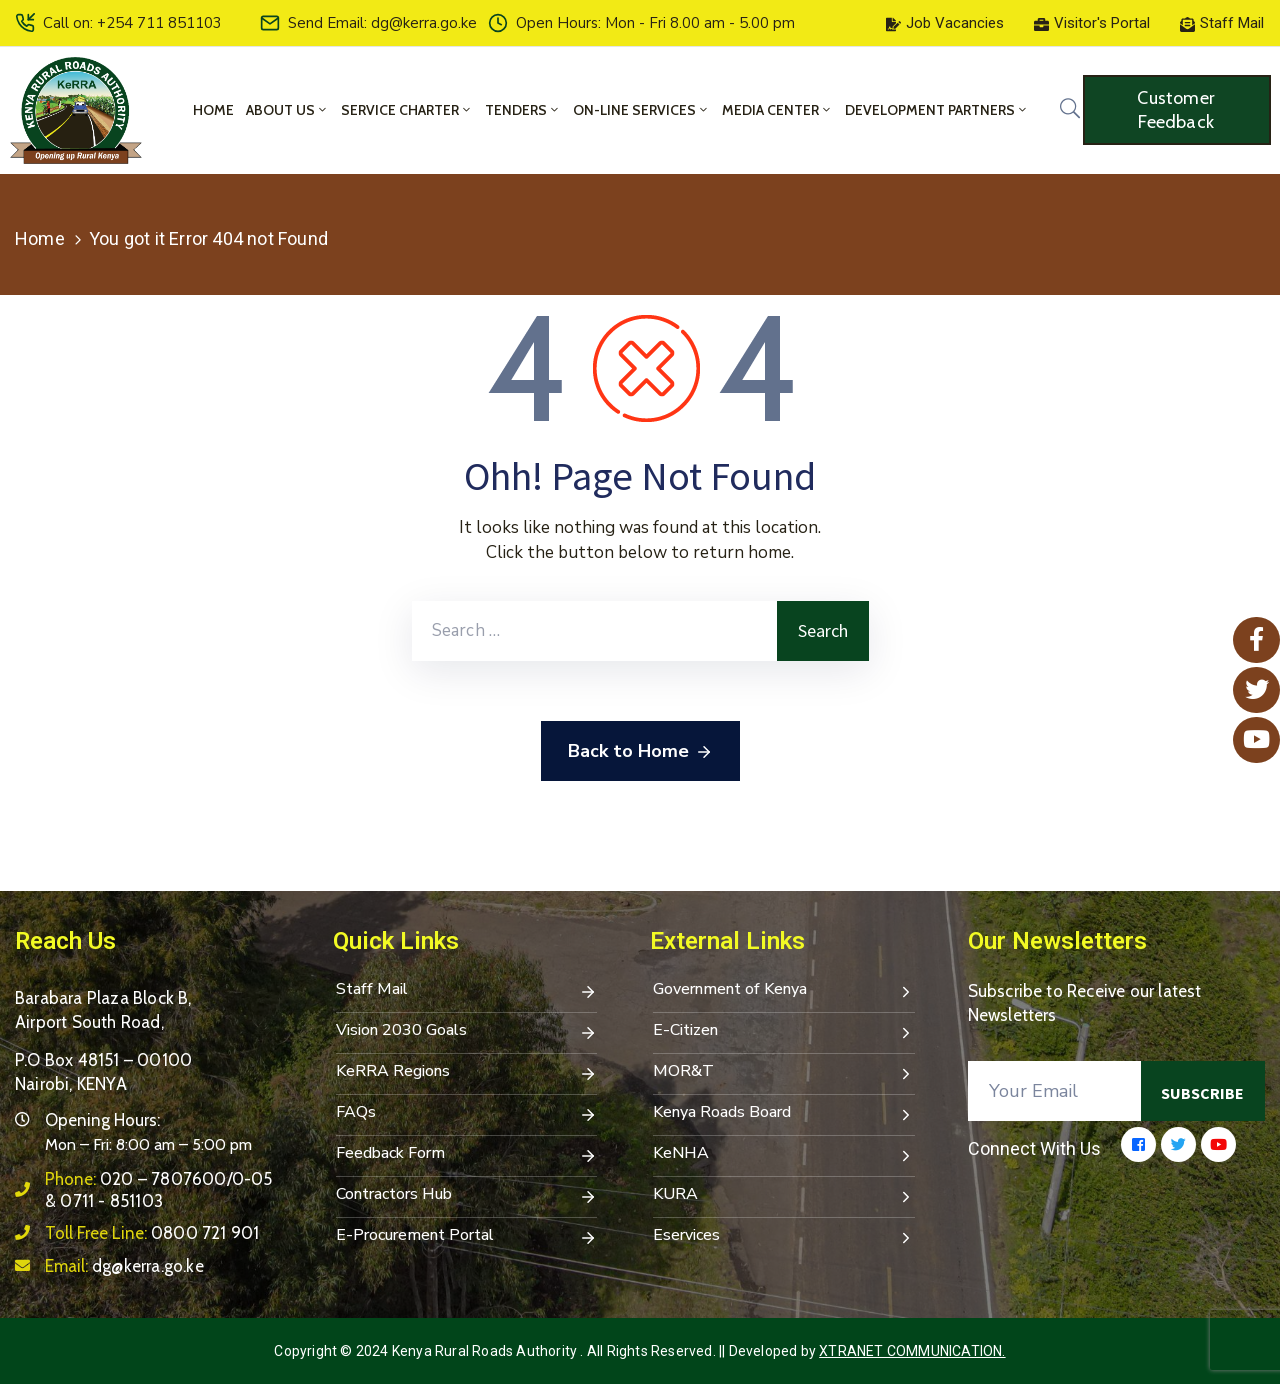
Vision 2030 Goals (467, 1032)
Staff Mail (467, 991)
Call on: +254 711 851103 (132, 23)
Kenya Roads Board (784, 1114)
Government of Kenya (784, 991)
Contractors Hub (467, 1196)
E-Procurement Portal (467, 1237)
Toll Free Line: (152, 1233)
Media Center (777, 110)
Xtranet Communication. (912, 1351)
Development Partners (937, 110)
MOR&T (784, 1073)
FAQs (467, 1114)
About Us (287, 110)
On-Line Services (641, 110)
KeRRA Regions (467, 1073)
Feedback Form (467, 1155)
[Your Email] (1055, 1091)
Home (213, 110)
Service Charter (407, 110)
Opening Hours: (102, 1120)
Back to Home (640, 752)
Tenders (523, 110)
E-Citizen (784, 1032)
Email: (124, 1266)
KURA (784, 1196)
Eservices (784, 1237)
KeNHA (784, 1155)
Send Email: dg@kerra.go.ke (382, 23)
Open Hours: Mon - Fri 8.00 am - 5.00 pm (655, 23)
